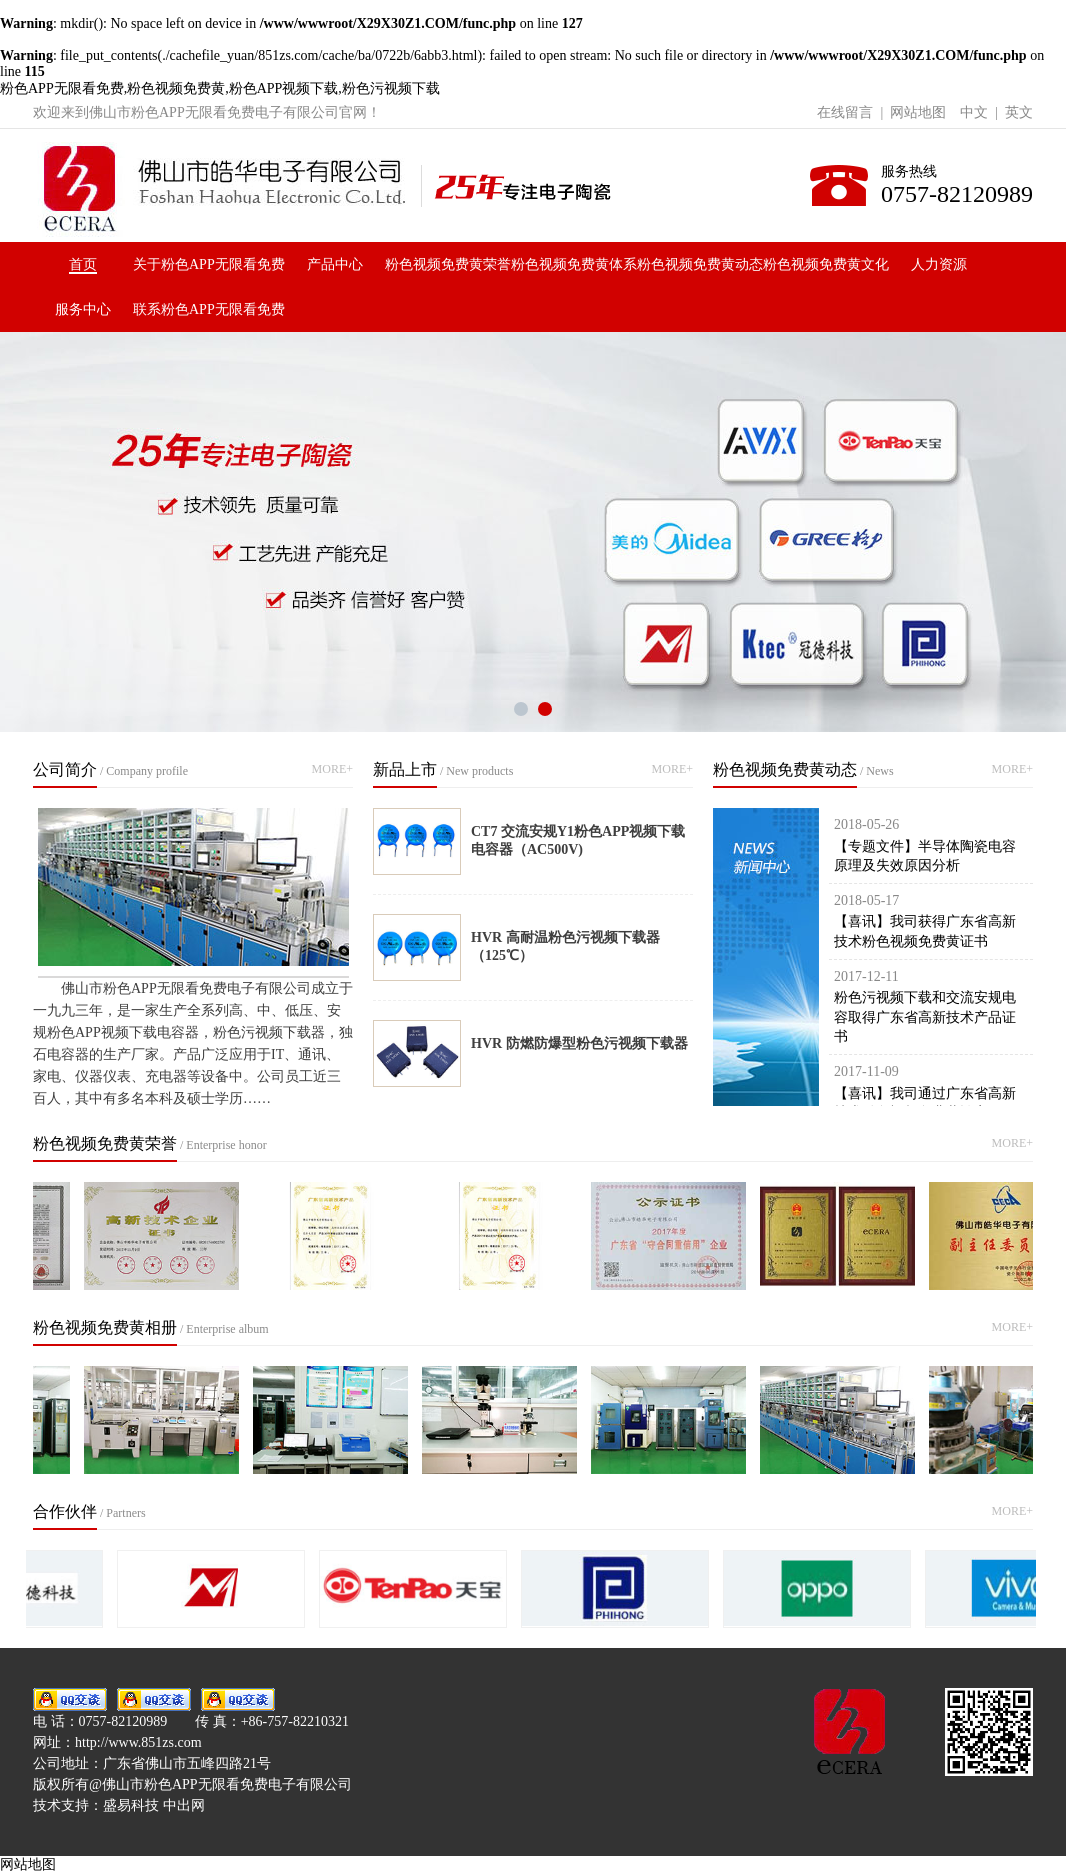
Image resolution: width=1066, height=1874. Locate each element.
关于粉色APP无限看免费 (209, 264)
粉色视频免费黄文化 (826, 264)
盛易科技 (131, 1805)
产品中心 (335, 264)
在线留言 (845, 112)
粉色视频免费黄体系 (574, 264)
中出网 (184, 1805)
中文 (974, 112)
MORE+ (332, 769)
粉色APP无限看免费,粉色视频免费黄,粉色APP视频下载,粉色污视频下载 (220, 88)
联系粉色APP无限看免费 (209, 309)
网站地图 (918, 112)
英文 (1019, 112)
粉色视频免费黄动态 (700, 264)
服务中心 (83, 309)
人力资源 (939, 264)
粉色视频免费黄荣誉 (448, 264)
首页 (83, 264)
